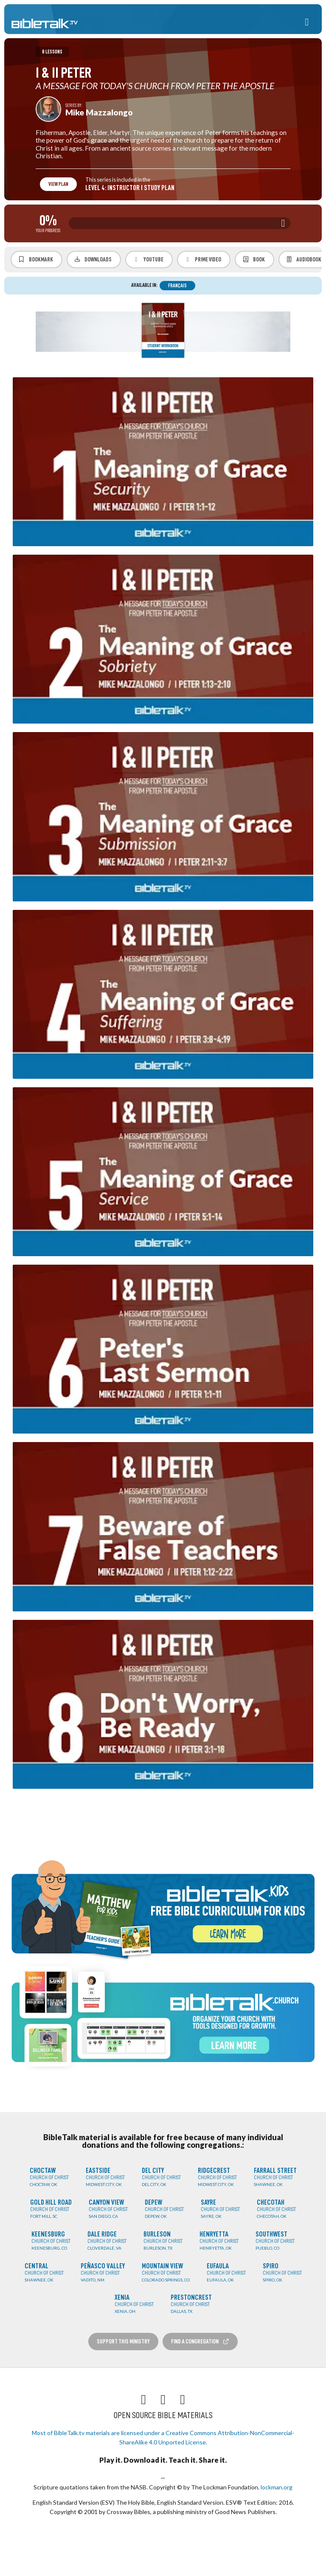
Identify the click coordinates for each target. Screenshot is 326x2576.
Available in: (144, 285)
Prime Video (203, 259)
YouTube (147, 259)
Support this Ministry (123, 2341)
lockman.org (276, 2487)
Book (253, 259)
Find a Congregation (200, 2341)
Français (177, 285)
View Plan (58, 184)
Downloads (93, 259)
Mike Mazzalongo (99, 112)
